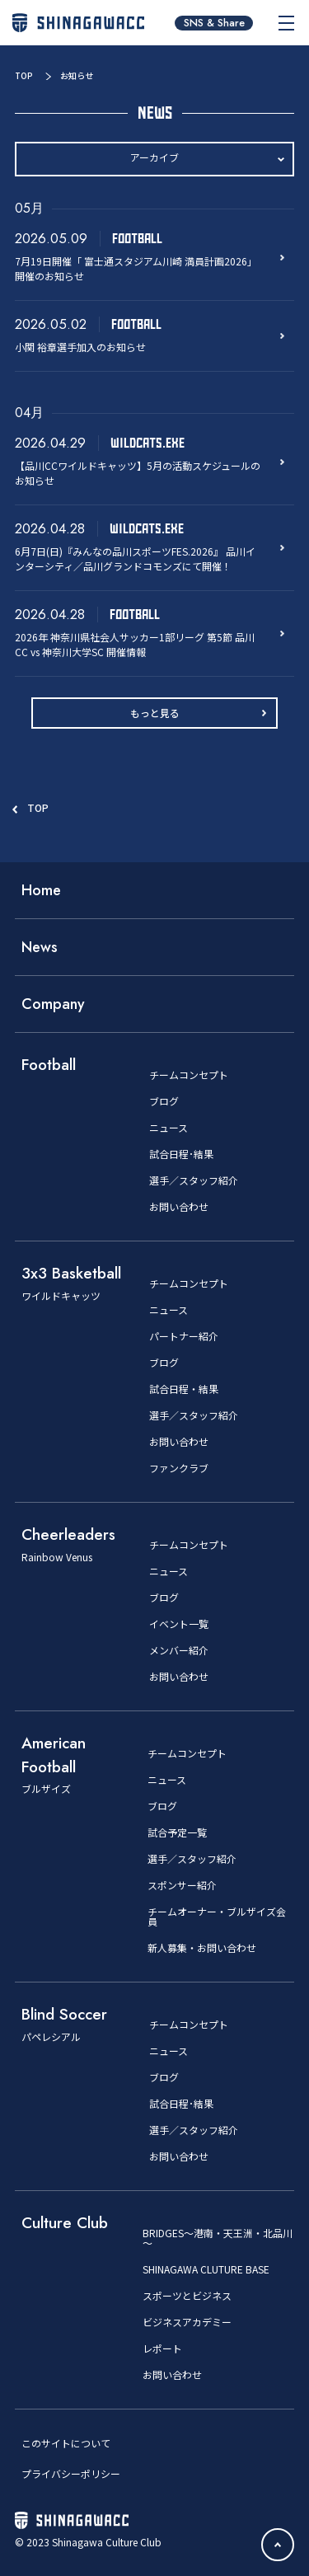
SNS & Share (214, 23)
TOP (24, 75)
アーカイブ (154, 157)
